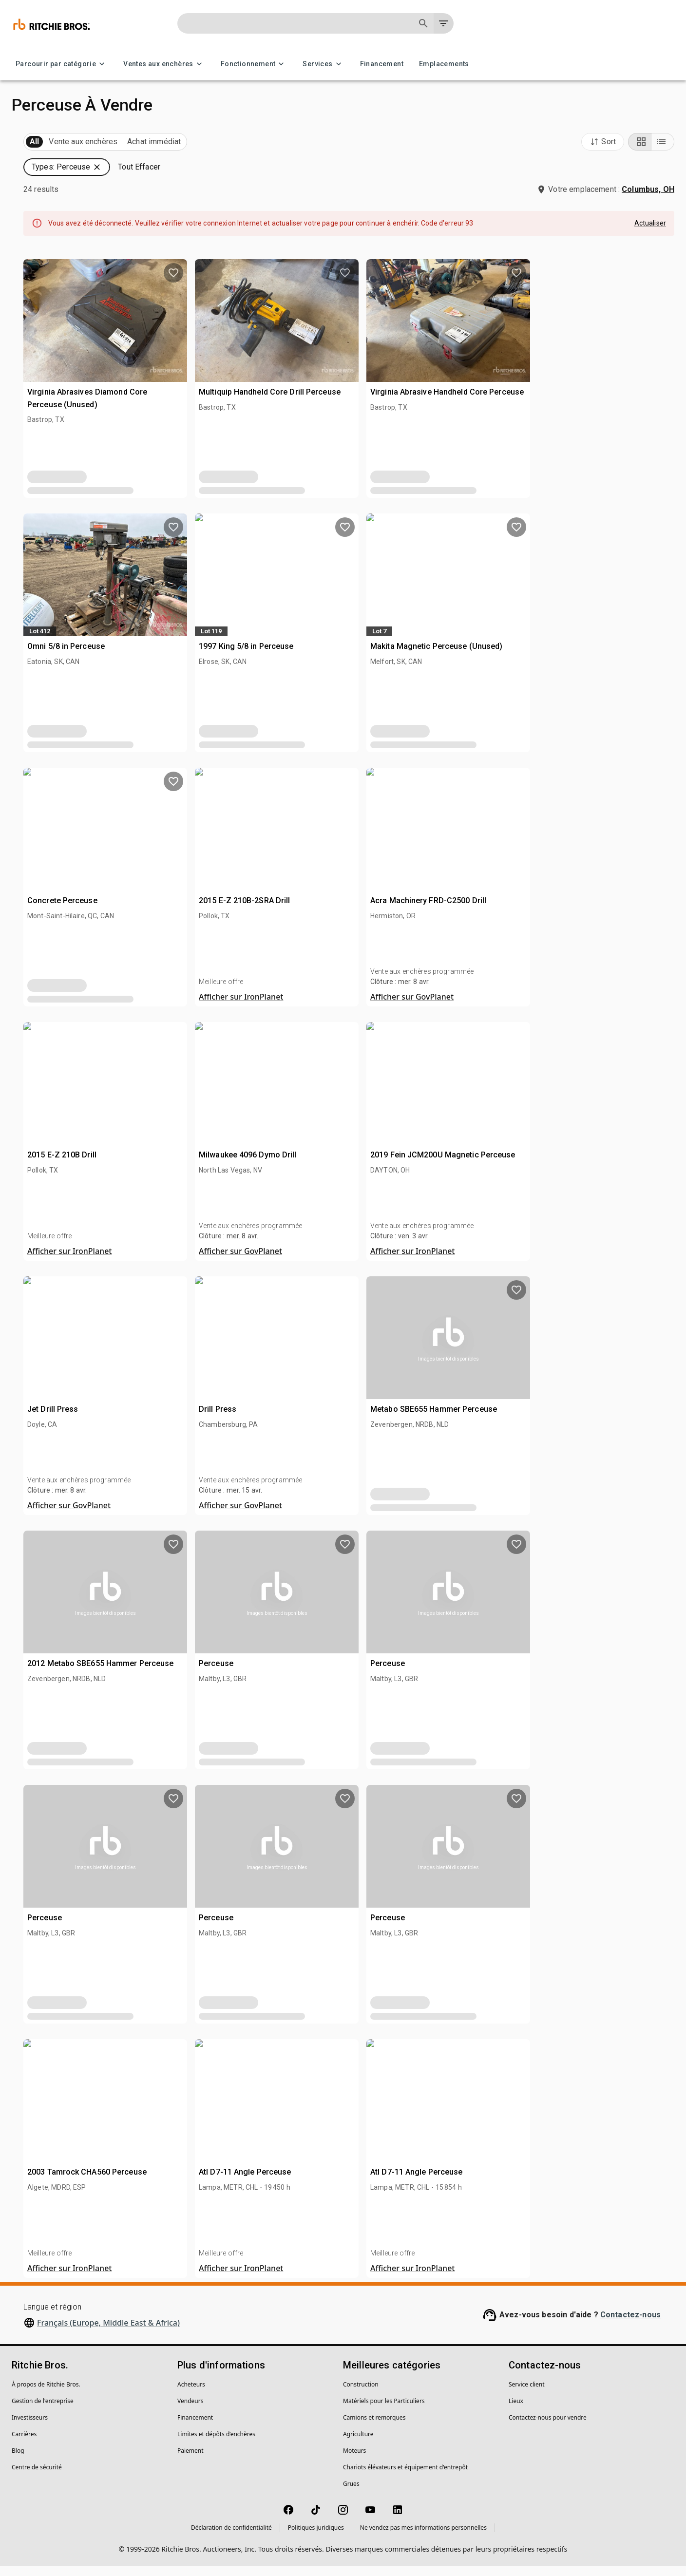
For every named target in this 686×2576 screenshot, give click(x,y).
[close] (419, 1236)
